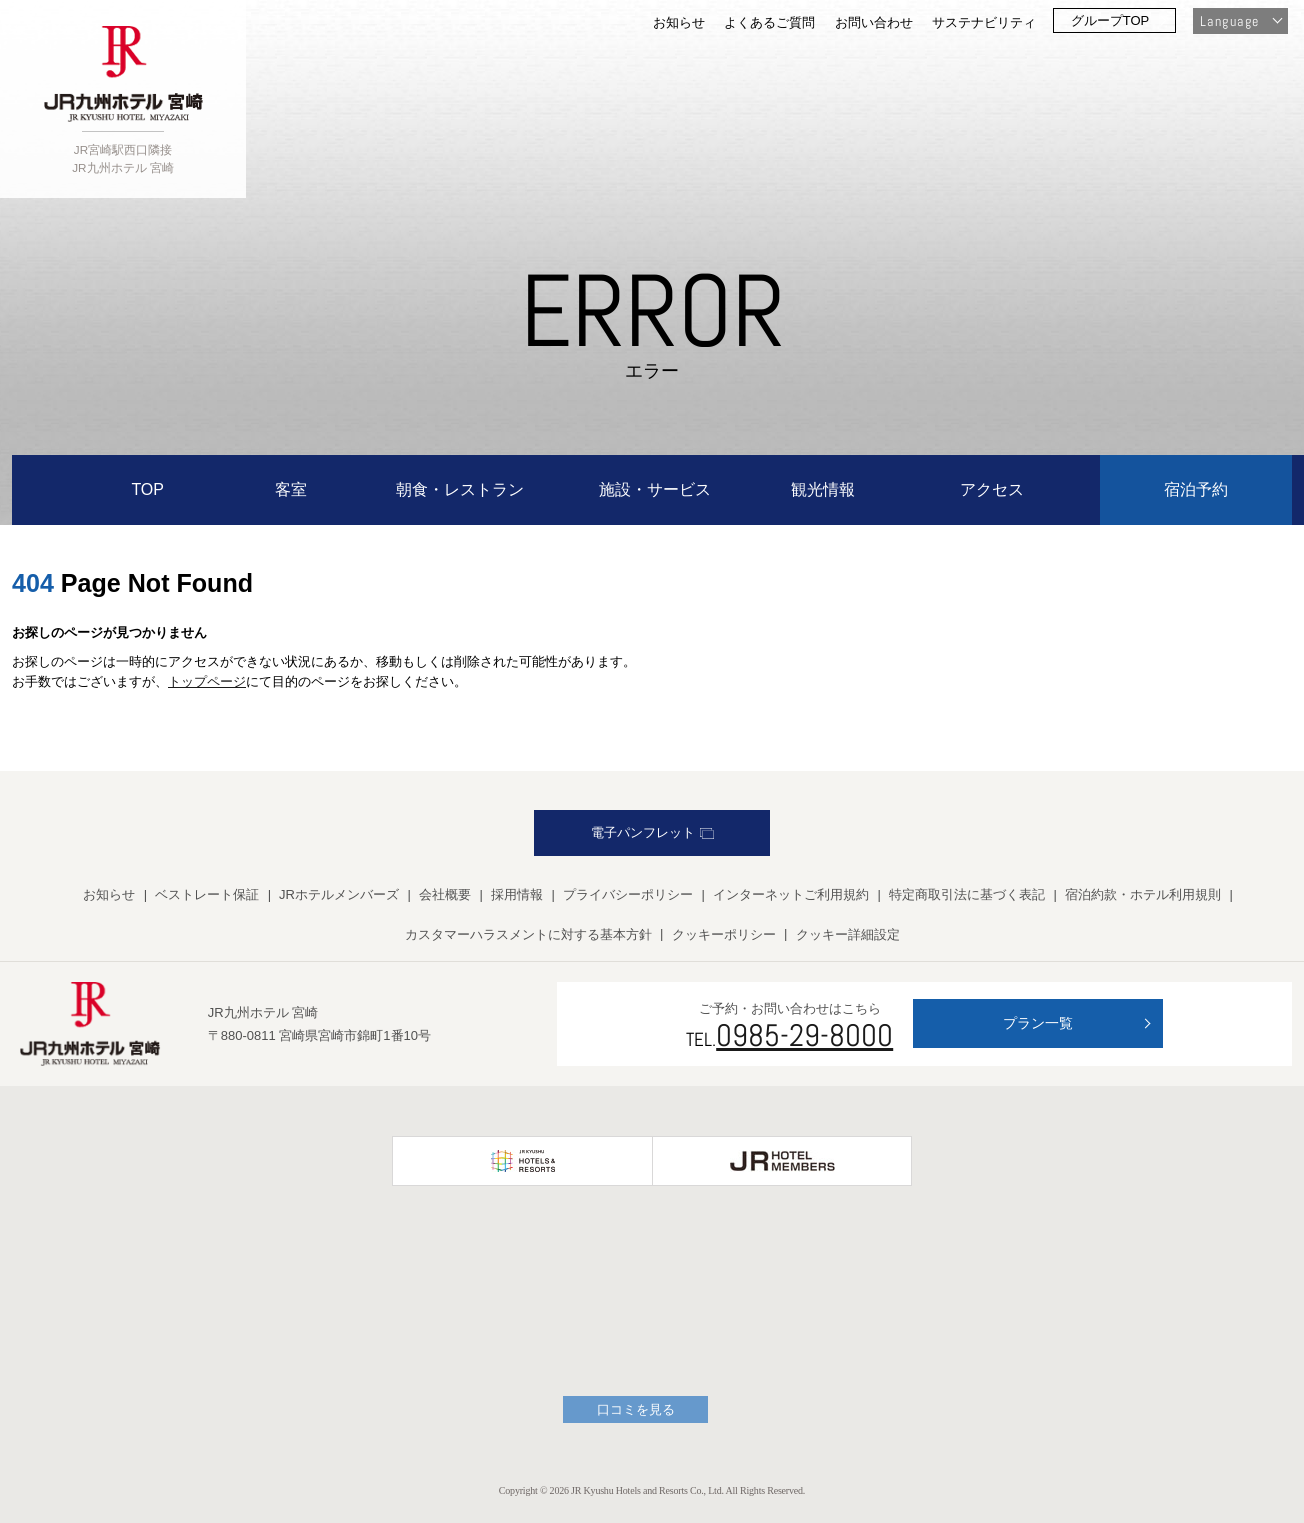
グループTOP (1110, 20)
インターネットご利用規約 (791, 894)
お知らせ (679, 22)
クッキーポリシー (724, 934)
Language (1229, 21)
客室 (291, 489)
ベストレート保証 (207, 894)
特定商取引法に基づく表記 (967, 894)
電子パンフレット (652, 832)
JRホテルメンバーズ (339, 894)
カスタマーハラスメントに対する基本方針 (528, 934)
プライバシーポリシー (628, 894)
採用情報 (517, 894)
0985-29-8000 (804, 1035)
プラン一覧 (1038, 1023)
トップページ (207, 681)
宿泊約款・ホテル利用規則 (1143, 894)
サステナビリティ (984, 22)
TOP (147, 489)
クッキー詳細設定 (848, 934)
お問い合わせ (874, 22)
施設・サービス (655, 489)
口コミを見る (636, 1409)
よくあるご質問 (769, 22)
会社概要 (445, 894)
